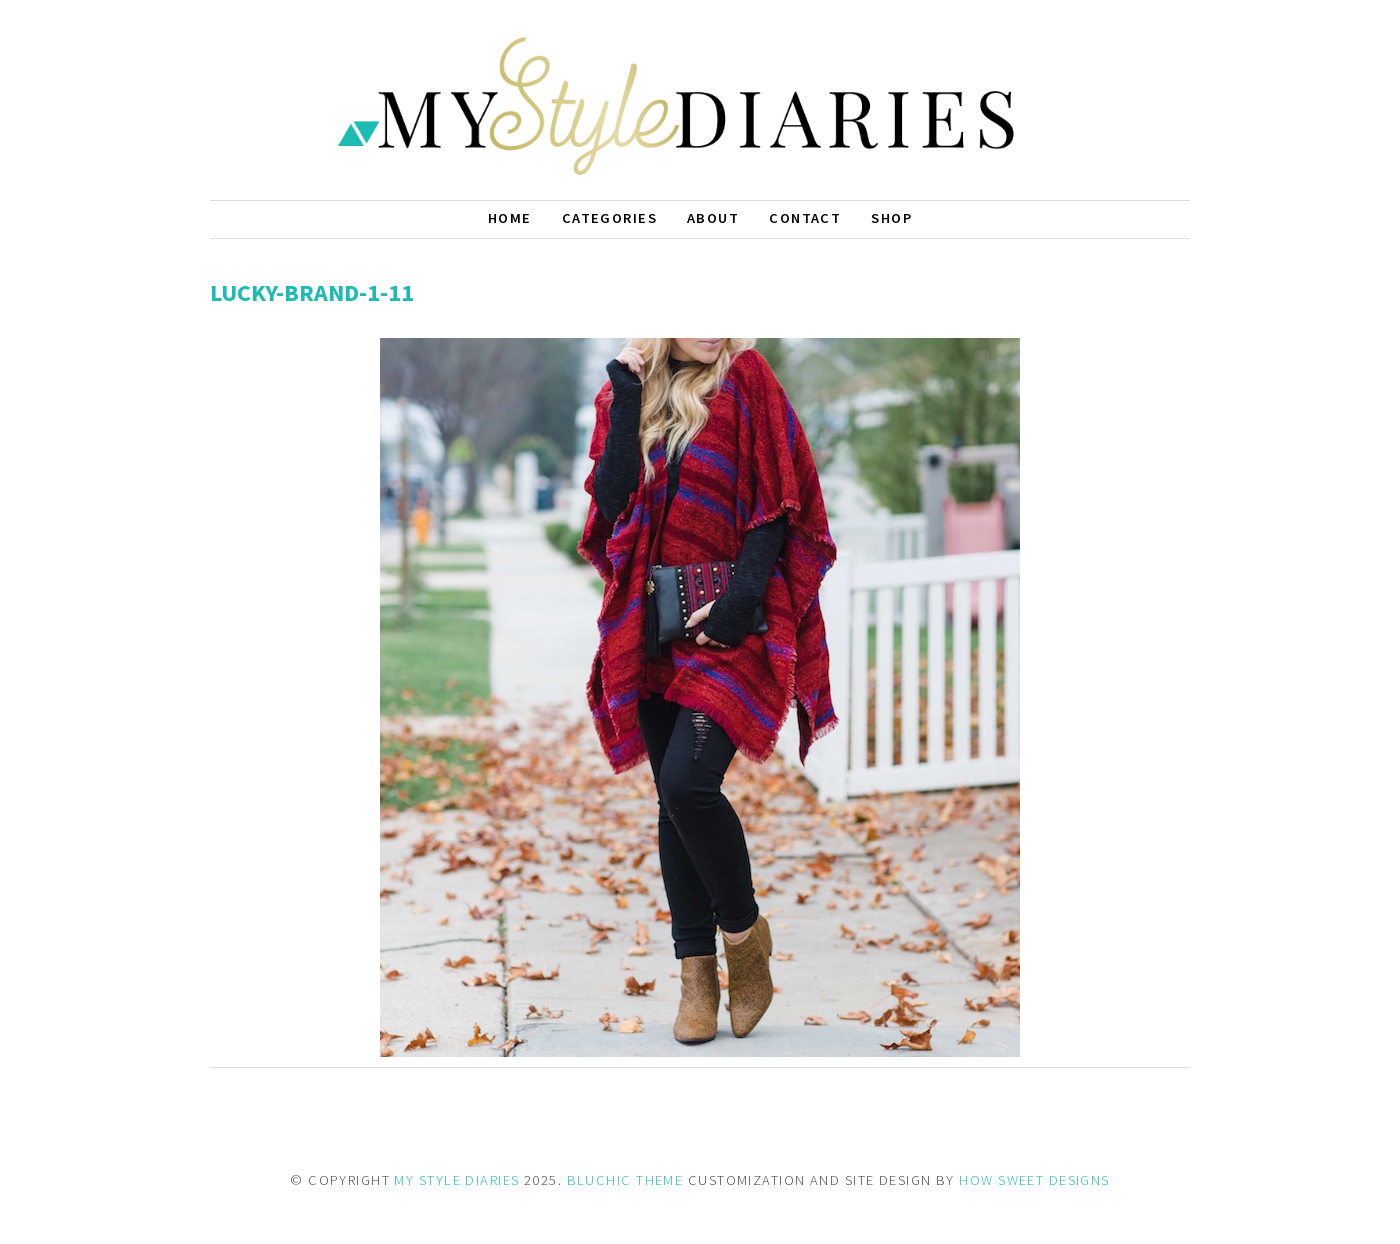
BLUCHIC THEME (625, 1180)
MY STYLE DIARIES (456, 1180)
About (713, 218)
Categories (609, 218)
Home (510, 218)
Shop (891, 218)
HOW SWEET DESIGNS (1034, 1180)
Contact (805, 218)
